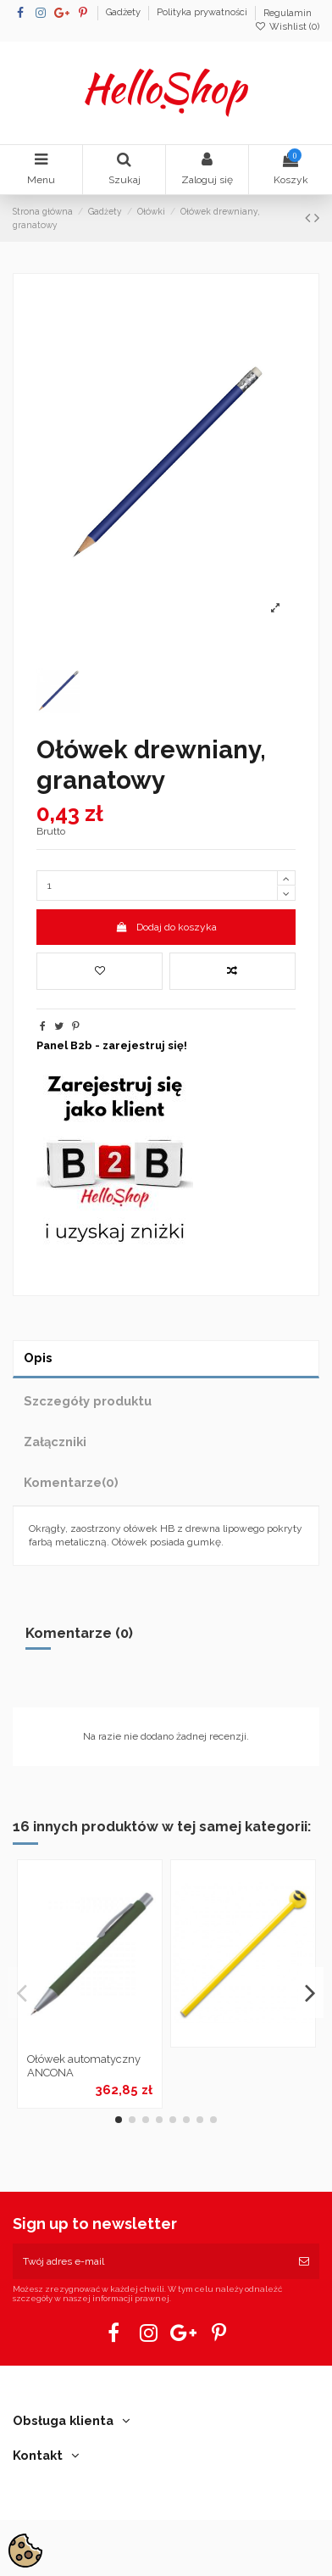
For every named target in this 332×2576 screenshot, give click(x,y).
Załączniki (55, 1441)
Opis (38, 1357)
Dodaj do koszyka (165, 927)
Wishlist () (287, 26)
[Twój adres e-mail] (151, 2261)
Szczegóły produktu (88, 1401)
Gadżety (124, 13)
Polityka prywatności (203, 13)
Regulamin (287, 13)
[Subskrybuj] (304, 2261)
